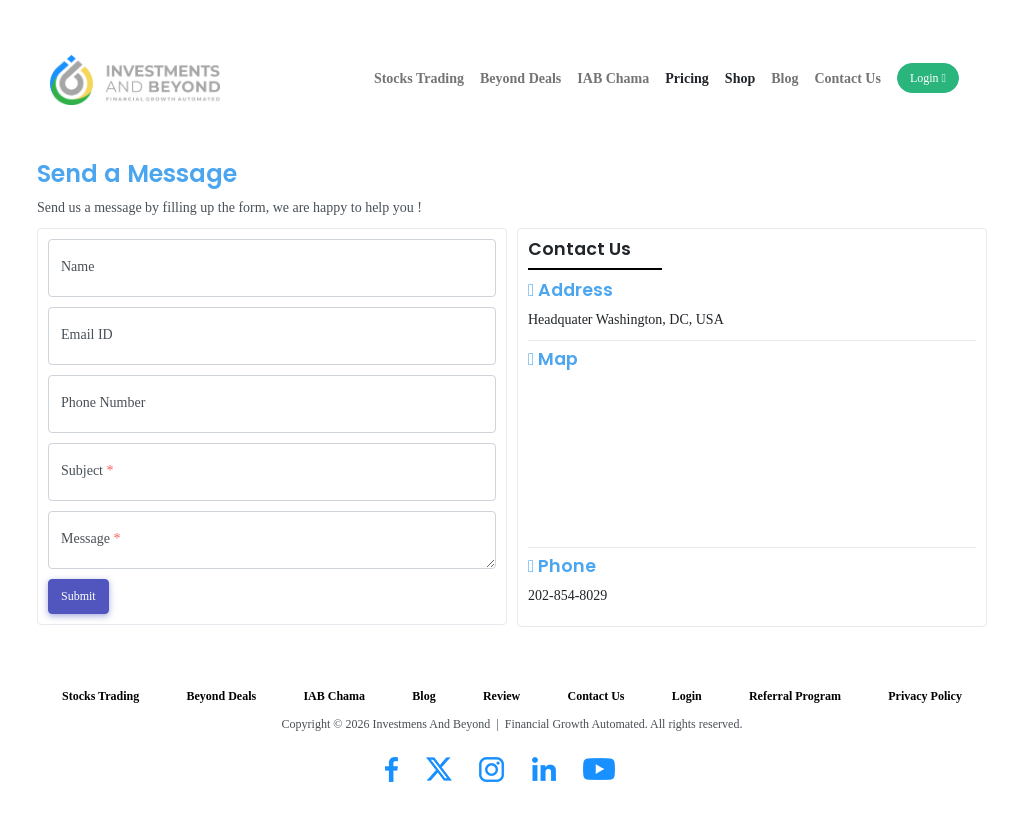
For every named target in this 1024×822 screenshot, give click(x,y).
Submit (78, 596)
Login (928, 78)
